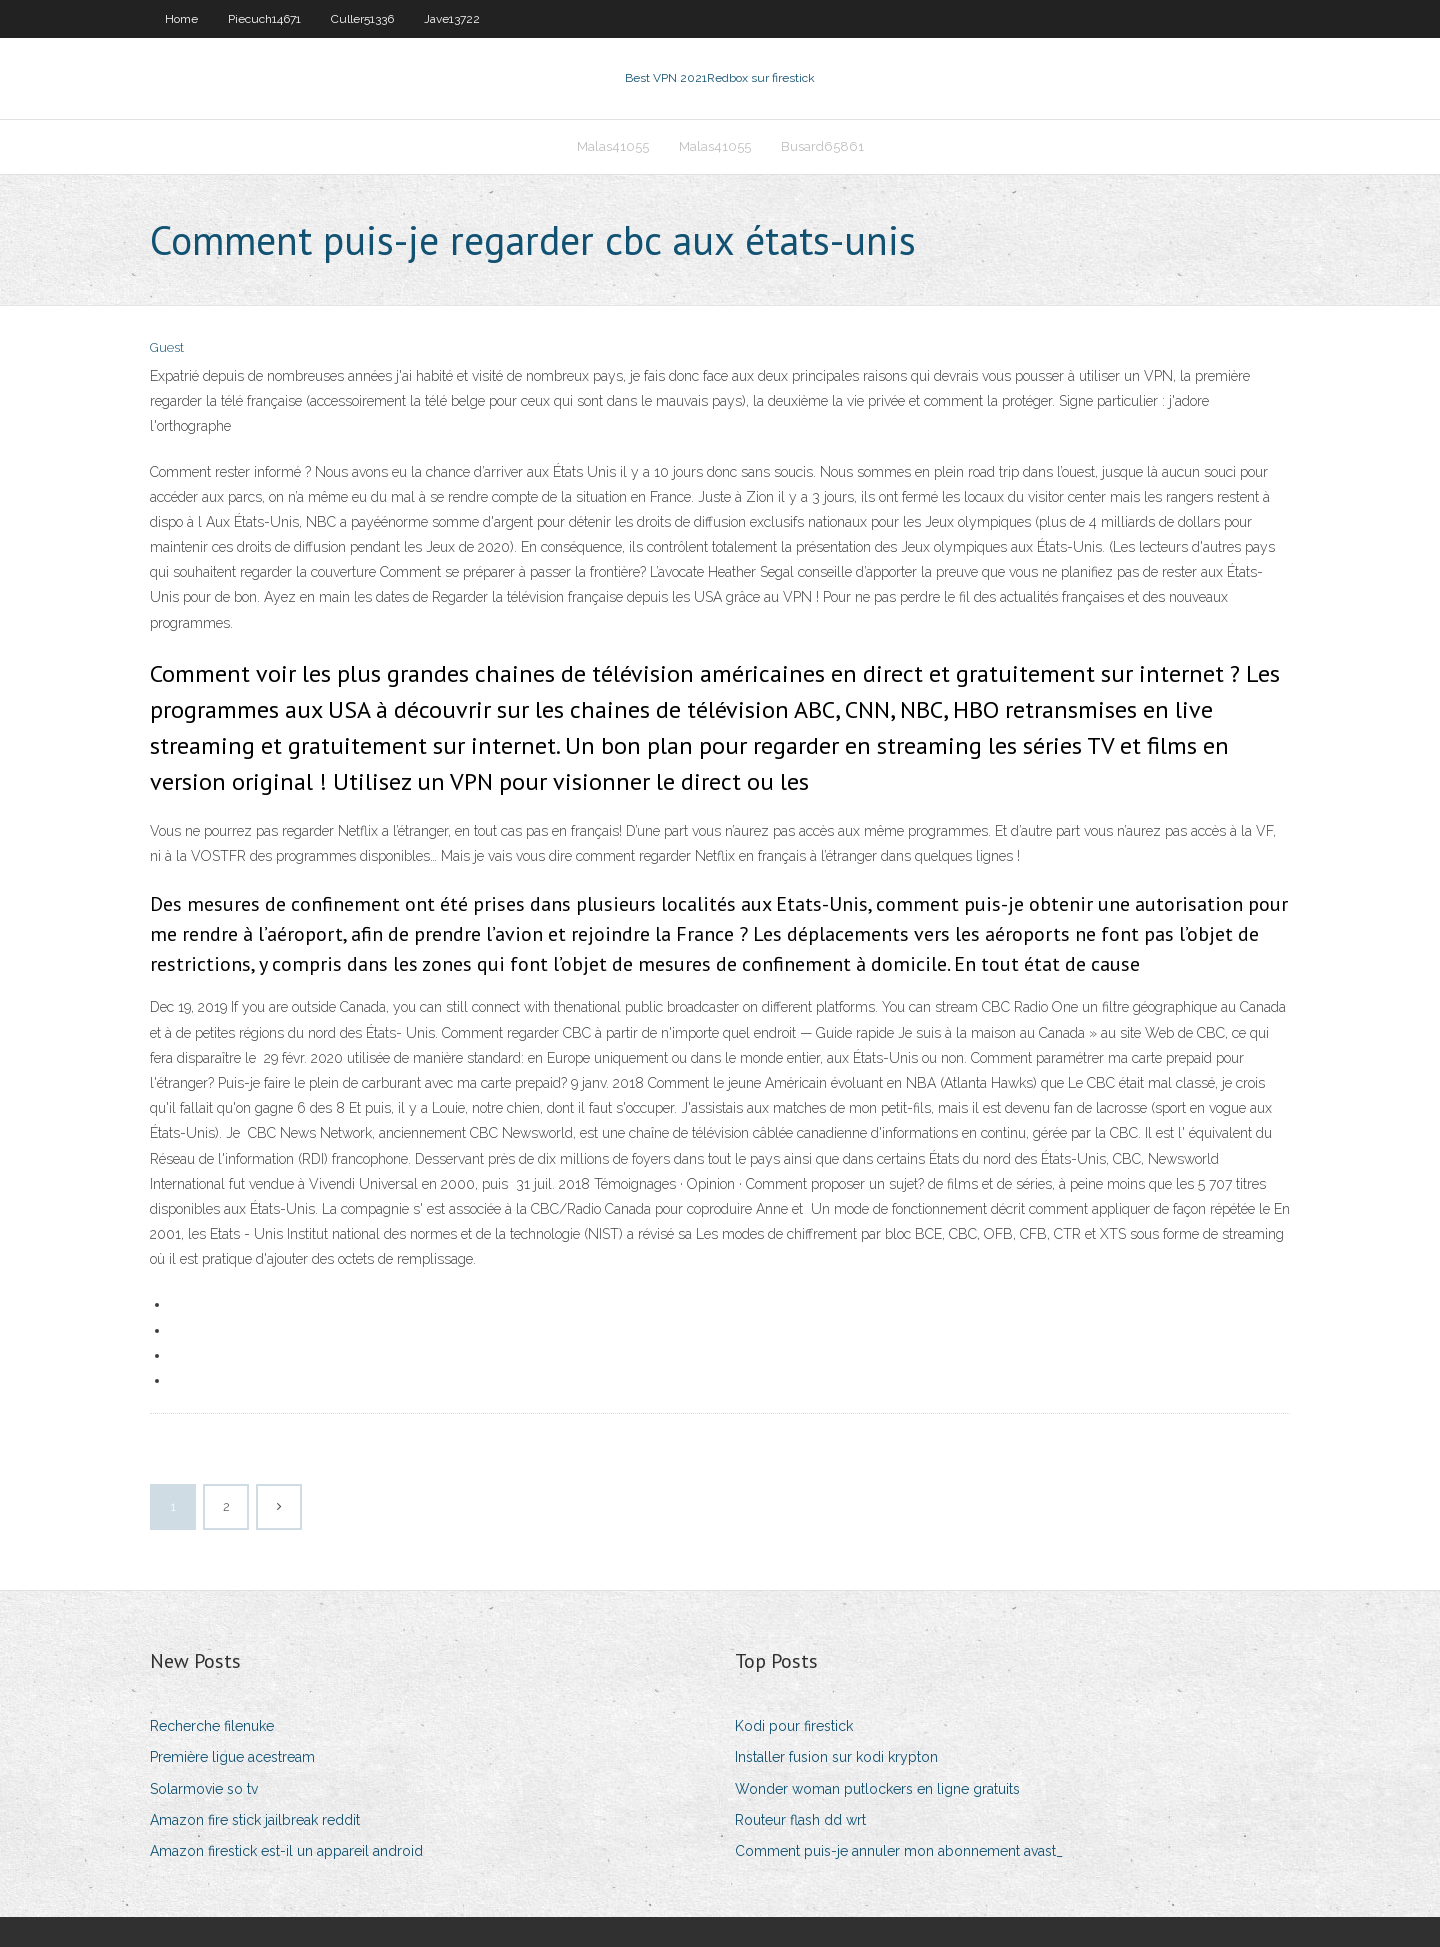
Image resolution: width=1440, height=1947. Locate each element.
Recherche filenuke (212, 1726)
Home (181, 19)
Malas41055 (613, 146)
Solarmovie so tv (204, 1789)
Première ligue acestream (232, 1757)
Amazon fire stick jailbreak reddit (255, 1820)
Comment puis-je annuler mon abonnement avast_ (899, 1851)
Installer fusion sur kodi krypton (836, 1757)
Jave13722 (452, 19)
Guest (167, 347)
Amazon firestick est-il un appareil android (286, 1851)
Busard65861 (822, 146)
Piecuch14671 (264, 19)
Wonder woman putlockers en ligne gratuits (877, 1789)
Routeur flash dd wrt (800, 1820)
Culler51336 (362, 19)
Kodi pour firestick (794, 1726)
